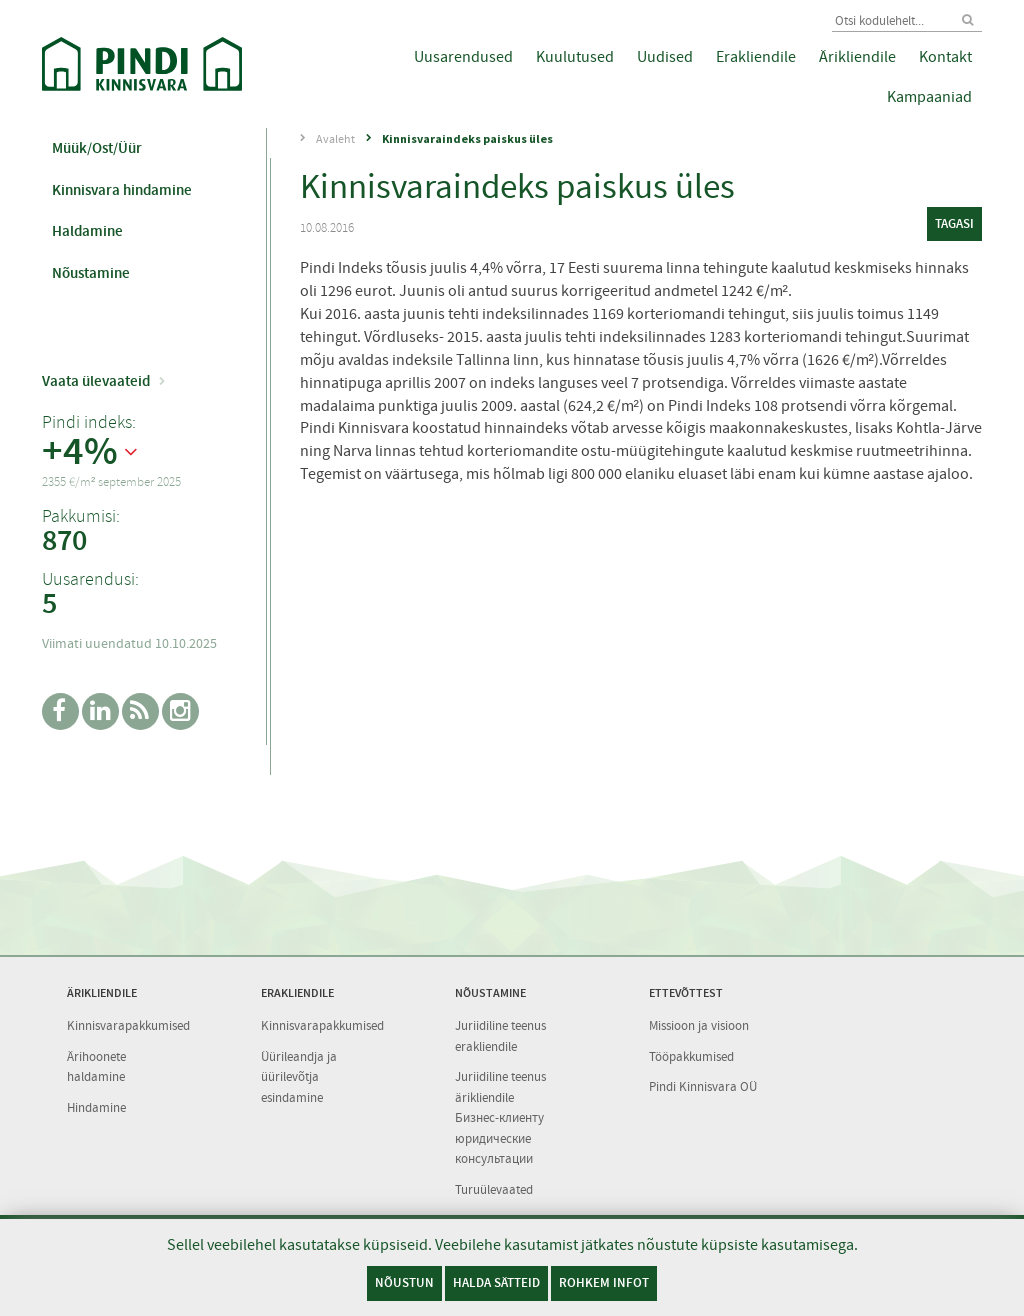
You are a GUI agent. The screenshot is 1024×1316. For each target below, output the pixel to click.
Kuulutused (575, 57)
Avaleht (335, 139)
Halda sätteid (496, 1282)
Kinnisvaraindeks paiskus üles (467, 138)
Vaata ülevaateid (96, 381)
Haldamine (87, 231)
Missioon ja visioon (699, 1025)
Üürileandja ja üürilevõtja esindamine (299, 1077)
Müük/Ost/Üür (97, 148)
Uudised (665, 57)
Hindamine (96, 1107)
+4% (80, 452)
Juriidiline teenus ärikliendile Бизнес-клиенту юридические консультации (500, 1117)
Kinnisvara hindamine (122, 190)
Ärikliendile (857, 57)
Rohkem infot (604, 1282)
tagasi (954, 223)
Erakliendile (756, 57)
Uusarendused (463, 57)
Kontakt (945, 57)
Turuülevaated (494, 1189)
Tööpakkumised (691, 1056)
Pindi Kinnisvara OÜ (703, 1086)
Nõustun (404, 1282)
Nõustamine (91, 273)
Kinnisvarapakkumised (128, 1025)
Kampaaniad (929, 97)
